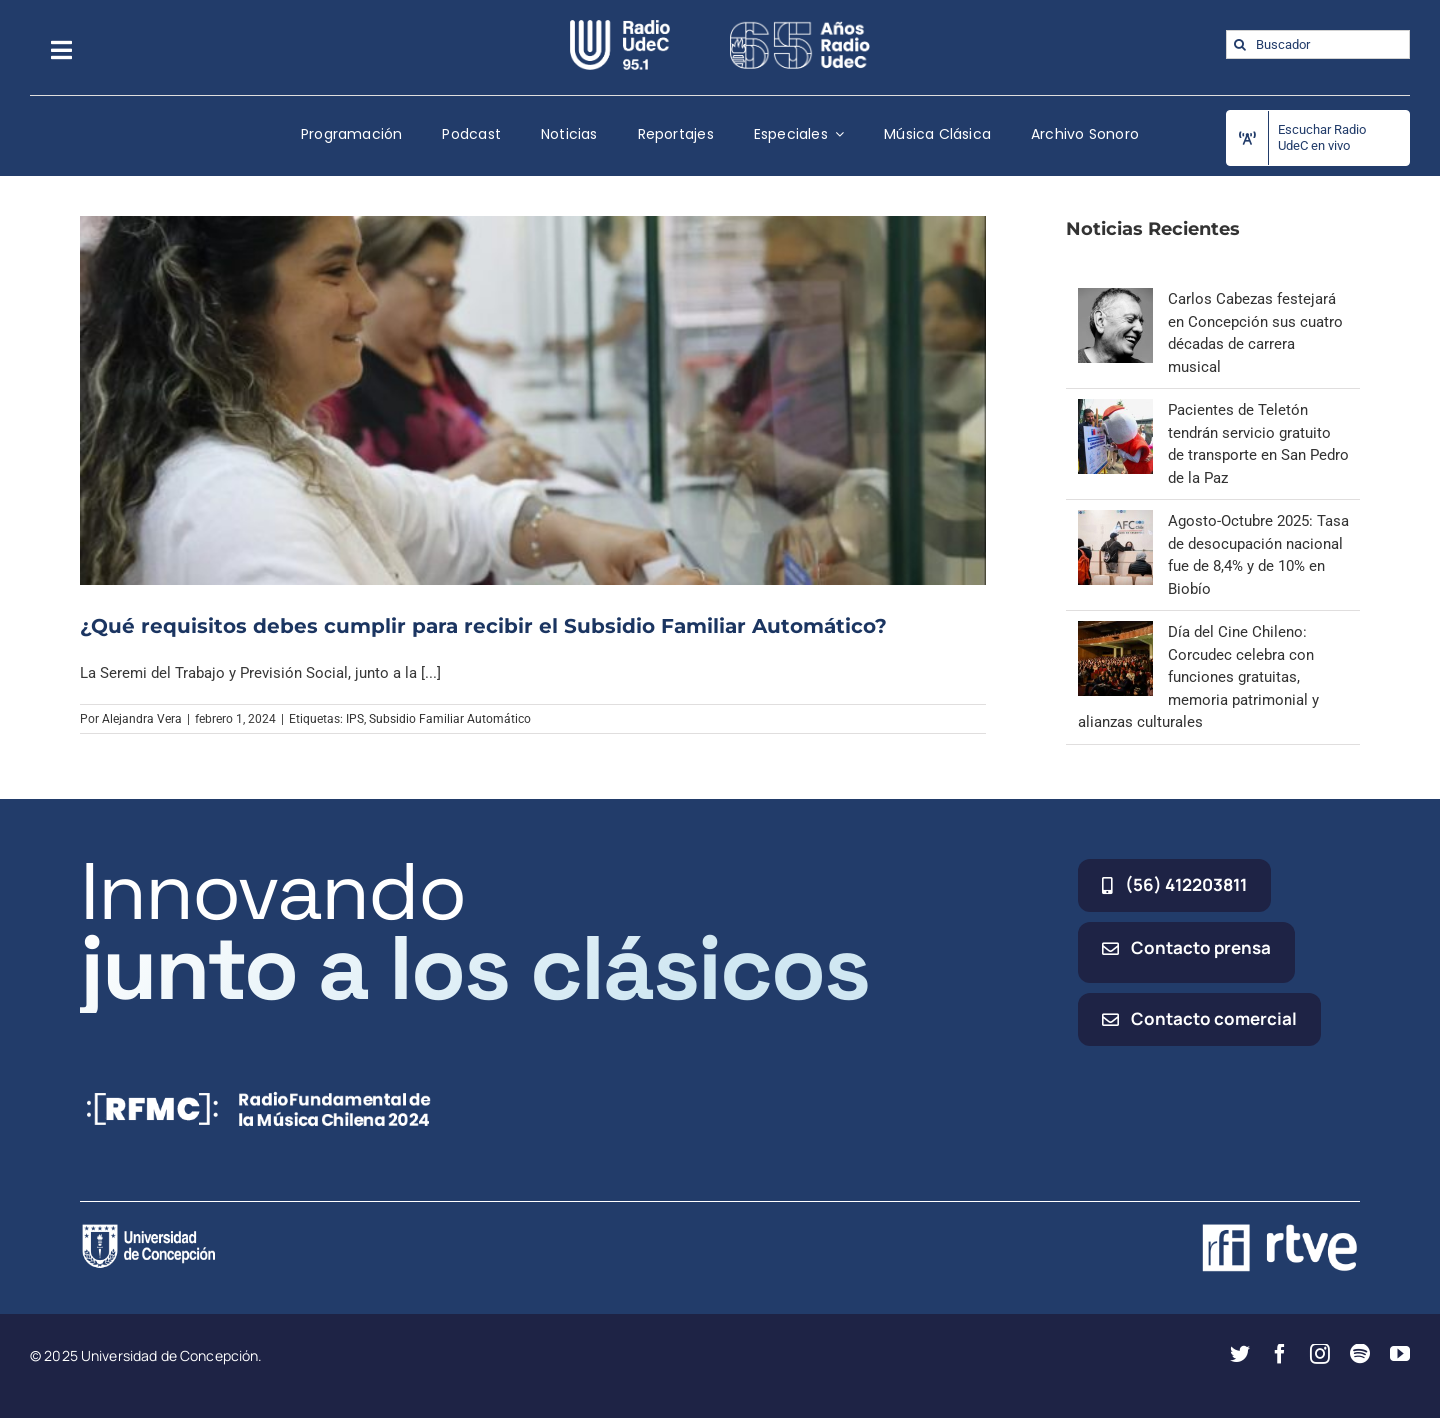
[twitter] (1240, 1354)
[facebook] (1280, 1354)
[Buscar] (1240, 44)
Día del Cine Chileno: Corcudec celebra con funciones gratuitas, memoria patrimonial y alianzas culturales (1198, 677)
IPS (355, 719)
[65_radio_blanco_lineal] (800, 27)
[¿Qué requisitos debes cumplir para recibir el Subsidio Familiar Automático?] (533, 400)
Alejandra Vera (142, 719)
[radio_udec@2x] (620, 27)
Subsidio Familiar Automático (450, 719)
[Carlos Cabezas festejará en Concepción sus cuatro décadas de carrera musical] (1115, 299)
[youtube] (1400, 1354)
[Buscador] (1318, 44)
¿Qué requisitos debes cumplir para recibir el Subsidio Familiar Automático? (483, 626)
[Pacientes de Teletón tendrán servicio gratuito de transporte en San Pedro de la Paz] (1115, 410)
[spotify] (1360, 1354)
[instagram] (1320, 1354)
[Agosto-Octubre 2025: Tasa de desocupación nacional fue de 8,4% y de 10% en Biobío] (1115, 521)
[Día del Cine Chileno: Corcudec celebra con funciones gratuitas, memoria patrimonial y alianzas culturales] (1115, 632)
